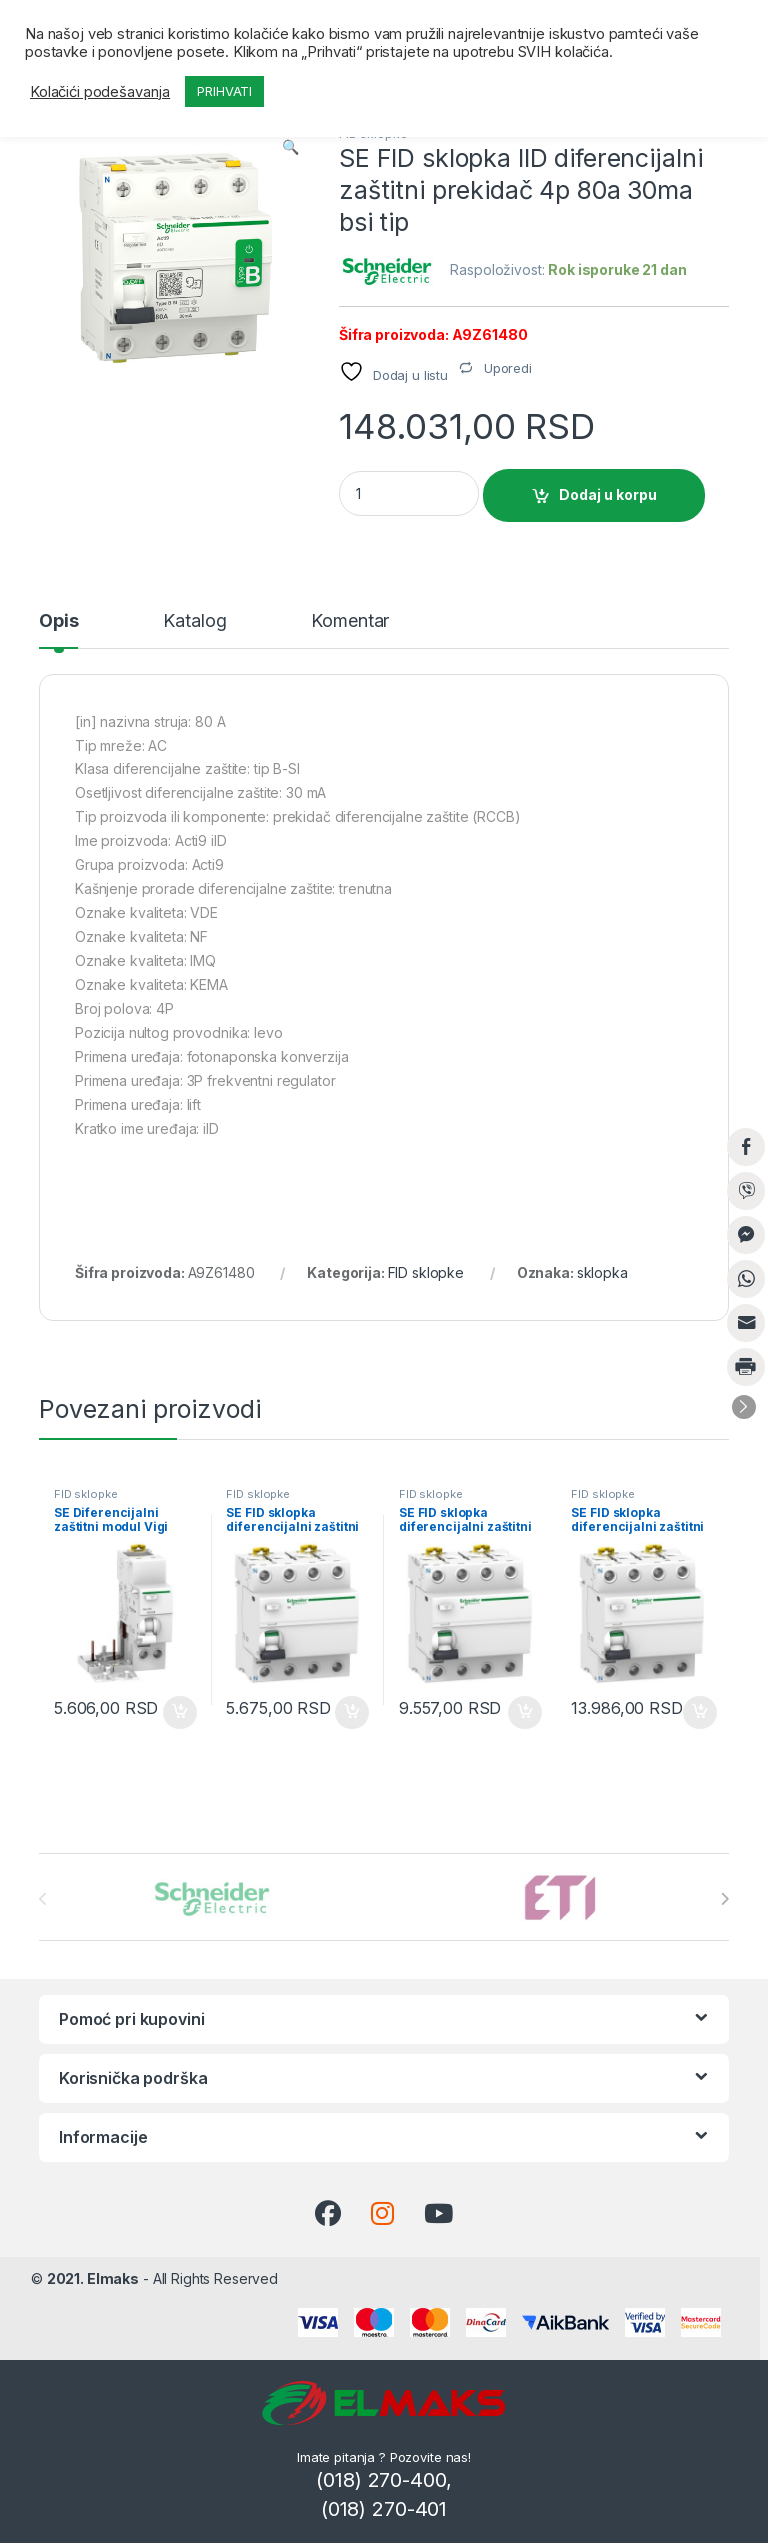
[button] (290, 147)
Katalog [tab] (194, 621)
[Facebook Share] (746, 1147)
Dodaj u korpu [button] (180, 1713)
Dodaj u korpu (608, 494)
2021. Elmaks (93, 2278)
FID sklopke (426, 1272)
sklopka (602, 1272)
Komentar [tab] (350, 621)
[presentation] (724, 1899)
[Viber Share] (746, 1191)
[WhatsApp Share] (746, 1279)
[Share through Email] (746, 1323)
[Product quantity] (409, 493)
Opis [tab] (58, 621)
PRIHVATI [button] (224, 91)
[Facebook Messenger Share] (746, 1235)
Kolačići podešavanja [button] (100, 92)
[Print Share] (746, 1367)
